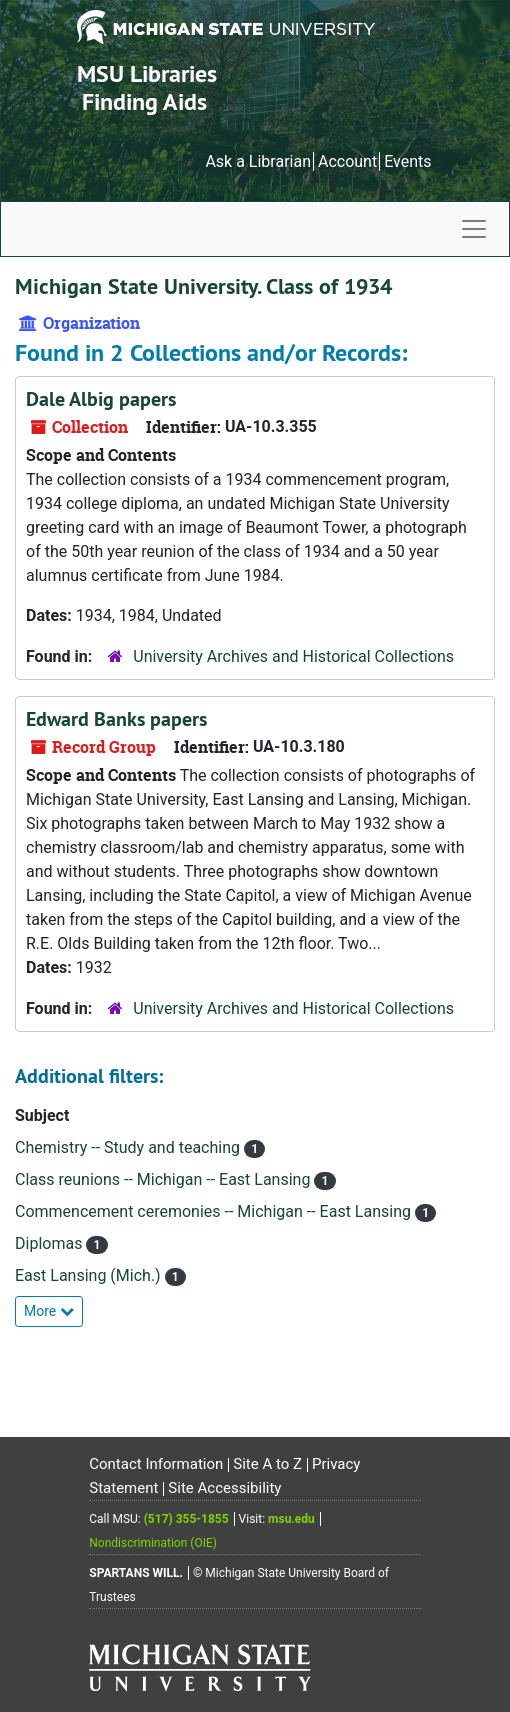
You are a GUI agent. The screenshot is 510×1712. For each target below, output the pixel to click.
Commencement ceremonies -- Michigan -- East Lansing (215, 1211)
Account (347, 161)
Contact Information (156, 1464)
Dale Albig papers (101, 399)
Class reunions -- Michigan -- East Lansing (164, 1179)
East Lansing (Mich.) (90, 1275)
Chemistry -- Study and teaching (129, 1147)
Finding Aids (144, 101)
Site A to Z (267, 1464)
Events (407, 161)
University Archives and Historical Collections (293, 656)
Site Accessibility (224, 1488)
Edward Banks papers (116, 719)
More (49, 1311)
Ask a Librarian (258, 161)
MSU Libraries (147, 73)
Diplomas (50, 1243)
